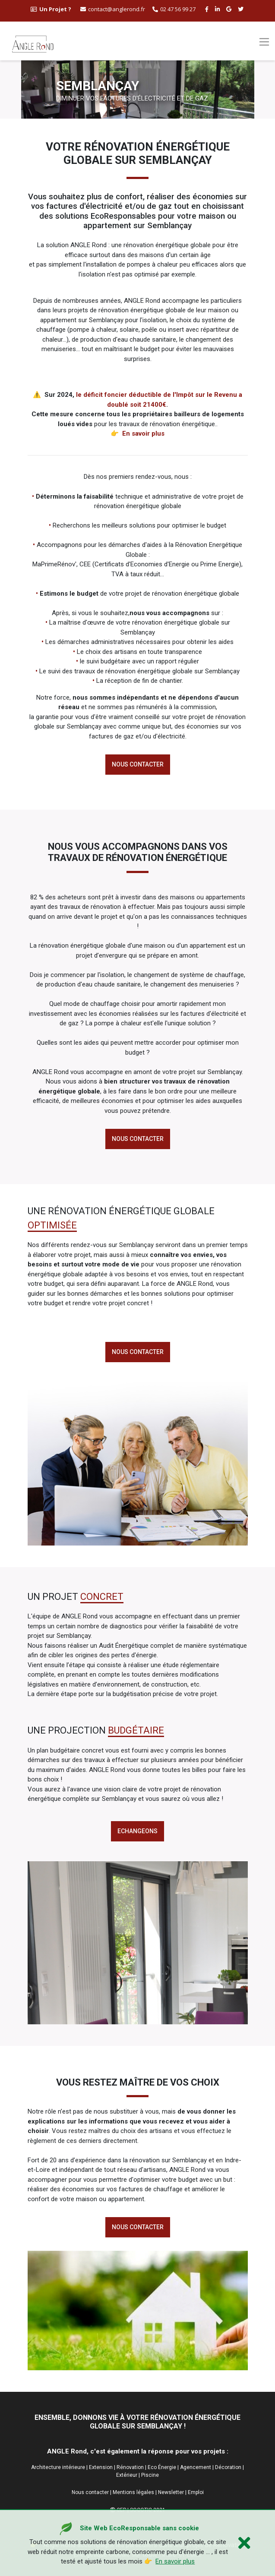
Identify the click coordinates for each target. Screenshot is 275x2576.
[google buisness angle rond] (230, 9)
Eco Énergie (162, 2467)
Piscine (150, 2475)
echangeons (137, 1831)
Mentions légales (133, 2492)
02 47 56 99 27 (174, 9)
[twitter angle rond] (242, 9)
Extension (101, 2467)
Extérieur (126, 2475)
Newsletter (171, 2492)
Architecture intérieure (58, 2467)
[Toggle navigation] (264, 42)
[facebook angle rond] (208, 9)
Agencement (195, 2467)
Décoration (228, 2467)
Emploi (196, 2492)
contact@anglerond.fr (112, 9)
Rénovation (130, 2467)
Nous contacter (138, 764)
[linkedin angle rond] (218, 9)
